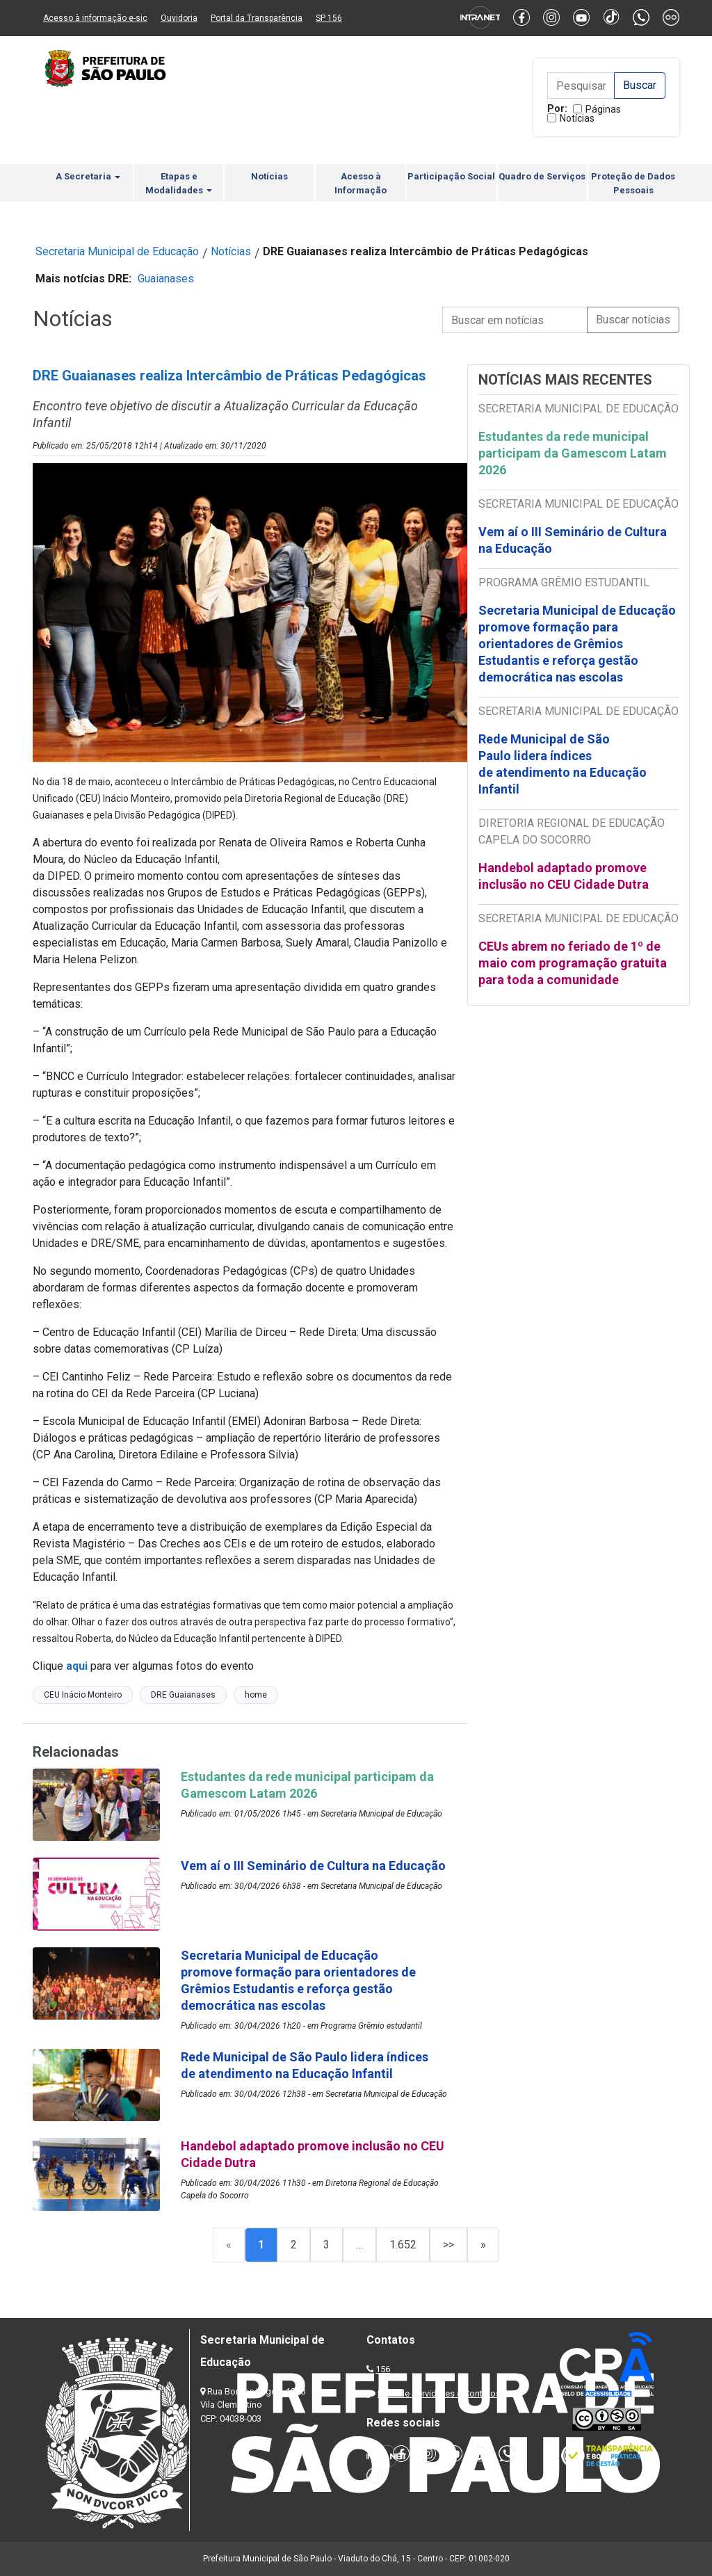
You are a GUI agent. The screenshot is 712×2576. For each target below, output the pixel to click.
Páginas (603, 109)
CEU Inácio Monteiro (83, 1695)
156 (382, 2369)
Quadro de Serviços (542, 176)
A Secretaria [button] (88, 176)
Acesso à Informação (360, 183)
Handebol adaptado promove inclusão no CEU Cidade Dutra (565, 876)
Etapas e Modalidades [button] (178, 183)
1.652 (402, 2244)
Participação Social (451, 176)
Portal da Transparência (256, 18)
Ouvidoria (179, 18)
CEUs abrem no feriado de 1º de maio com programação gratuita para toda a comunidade (572, 963)
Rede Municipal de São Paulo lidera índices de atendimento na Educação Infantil (562, 764)
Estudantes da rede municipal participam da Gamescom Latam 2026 (572, 453)
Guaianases (166, 278)
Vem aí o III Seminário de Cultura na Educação (572, 540)
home (256, 1695)
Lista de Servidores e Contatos (439, 2393)
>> (448, 2244)
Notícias (577, 118)
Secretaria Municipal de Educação (117, 251)
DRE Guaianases (183, 1695)
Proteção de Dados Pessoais (633, 183)
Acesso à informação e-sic (95, 18)
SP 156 (329, 18)
